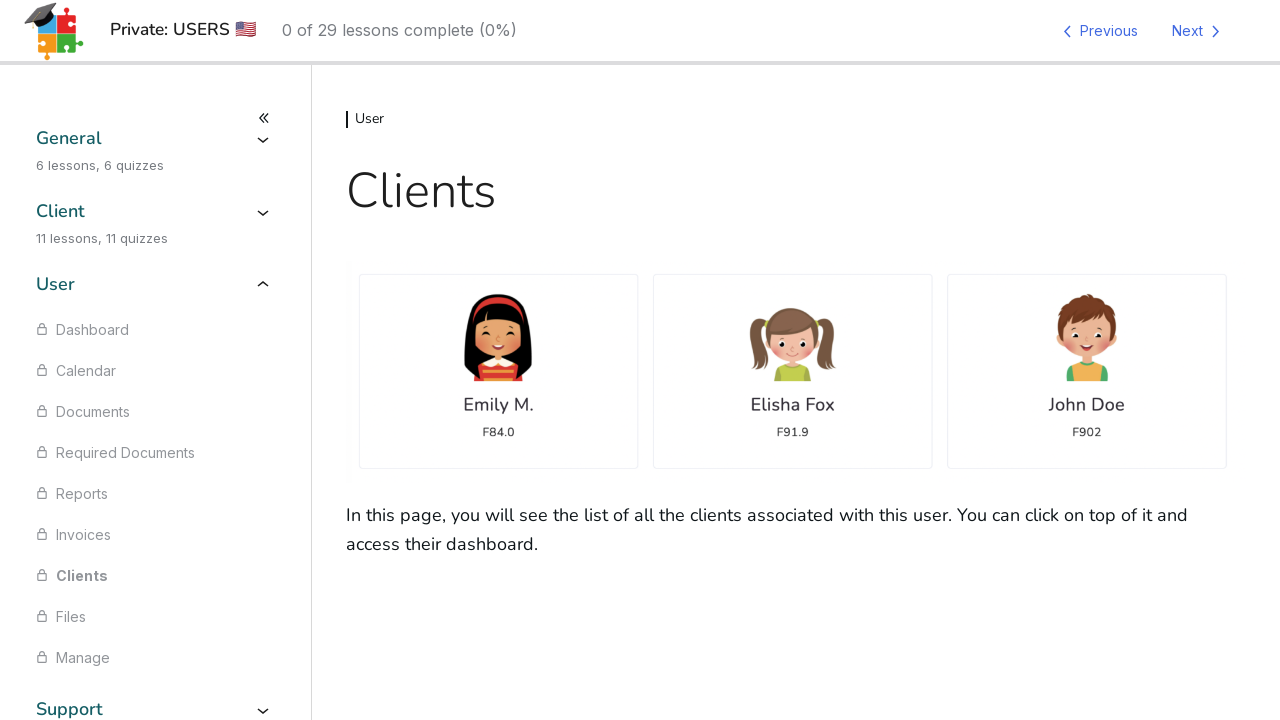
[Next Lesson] (1199, 31)
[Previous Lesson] (1097, 31)
